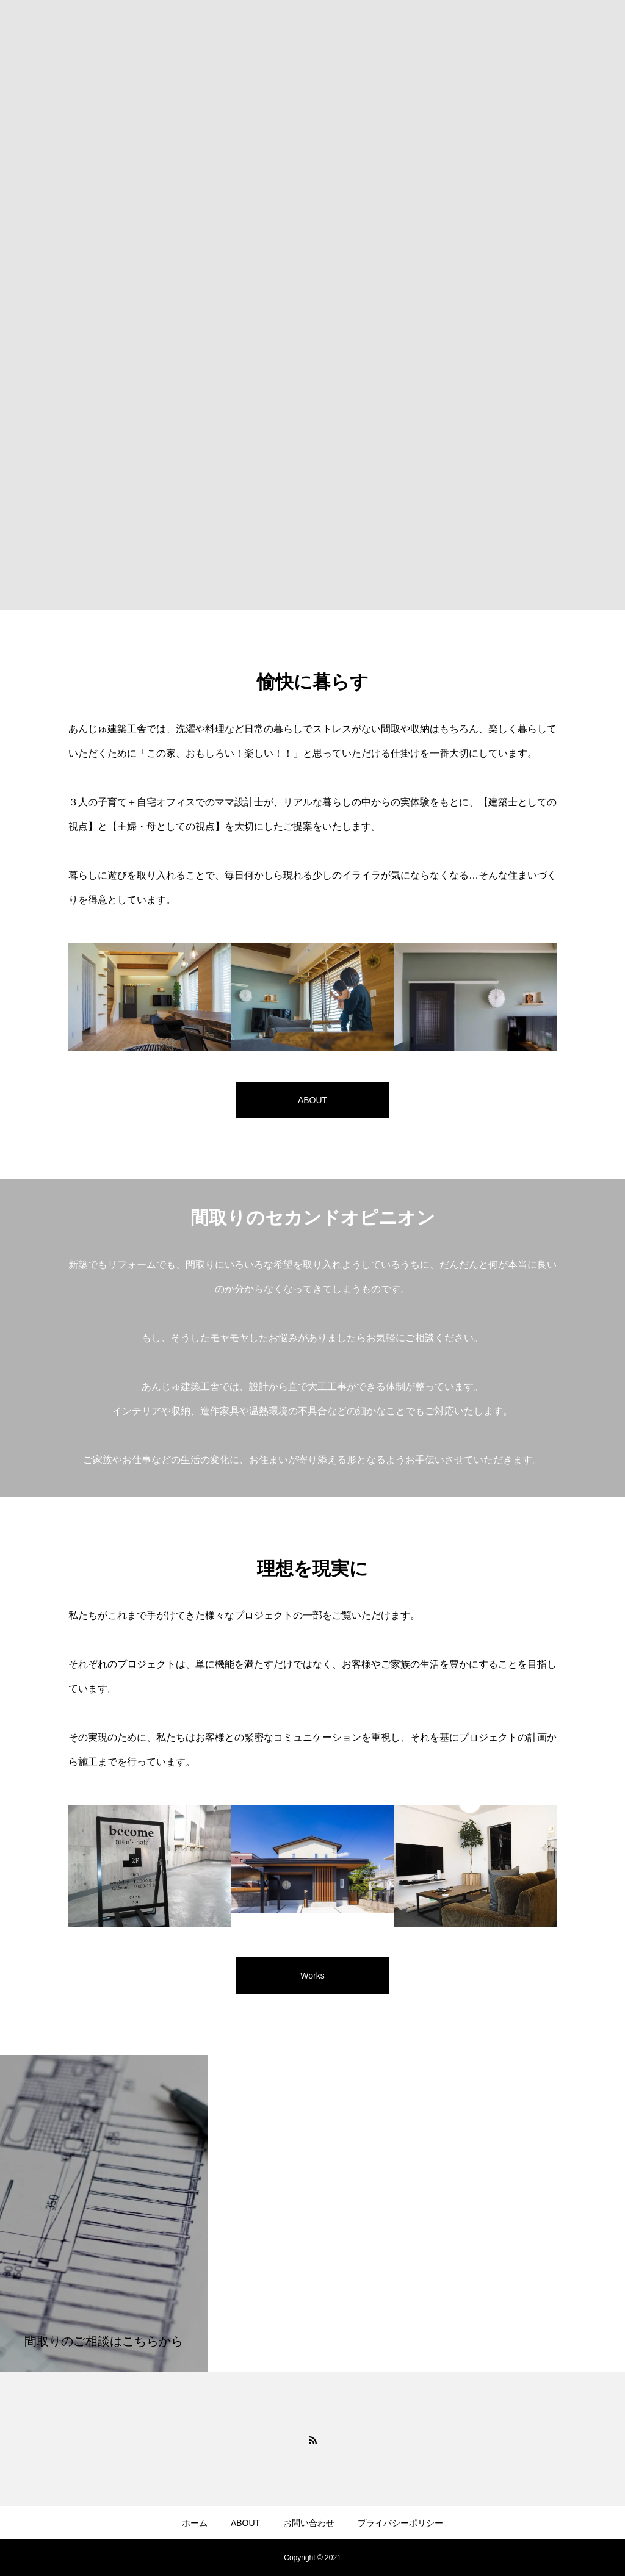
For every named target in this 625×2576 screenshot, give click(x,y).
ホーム (195, 2523)
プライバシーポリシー (400, 2523)
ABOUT (245, 2523)
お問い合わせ (308, 2523)
